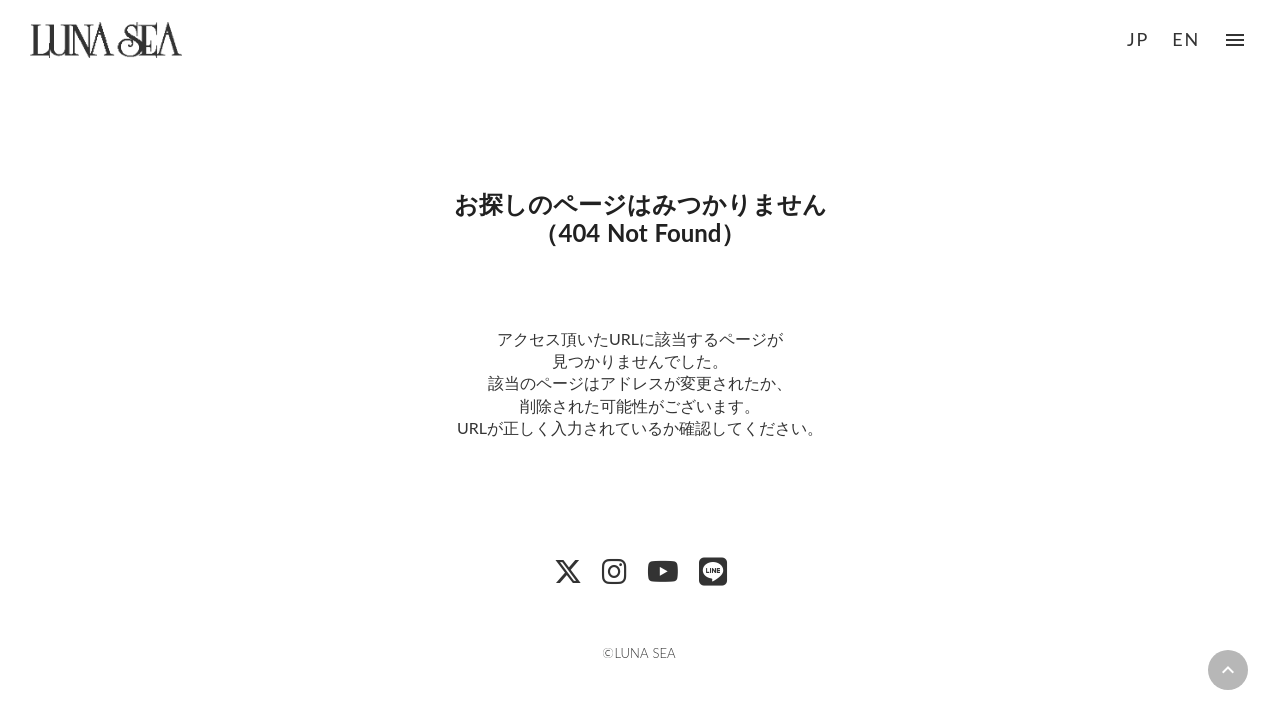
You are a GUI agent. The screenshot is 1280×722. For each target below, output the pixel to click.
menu (1235, 40)
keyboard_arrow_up (1228, 670)
